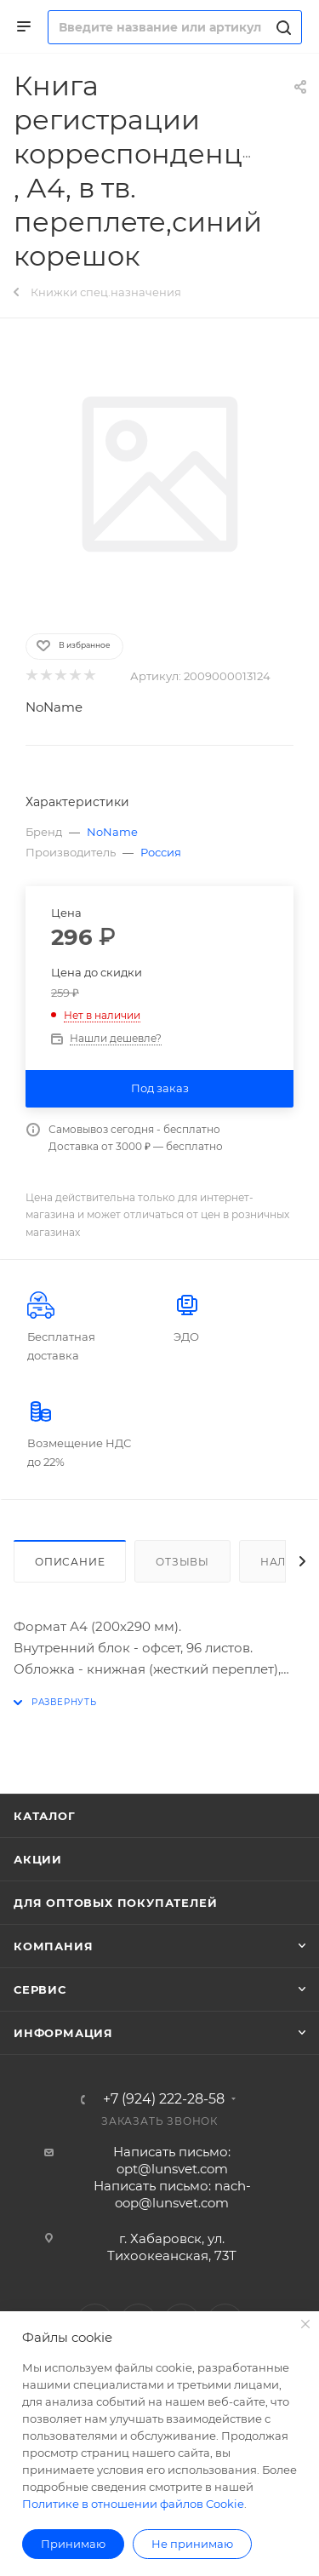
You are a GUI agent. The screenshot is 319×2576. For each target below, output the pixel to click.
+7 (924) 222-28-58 (164, 2099)
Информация (63, 2033)
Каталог (45, 1816)
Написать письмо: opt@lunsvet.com (172, 2160)
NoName (54, 707)
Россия (160, 852)
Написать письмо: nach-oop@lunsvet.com (172, 2194)
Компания (53, 1946)
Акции (38, 1859)
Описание (70, 1561)
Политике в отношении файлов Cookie (133, 2503)
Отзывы (182, 1561)
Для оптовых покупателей (115, 1902)
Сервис (40, 1989)
